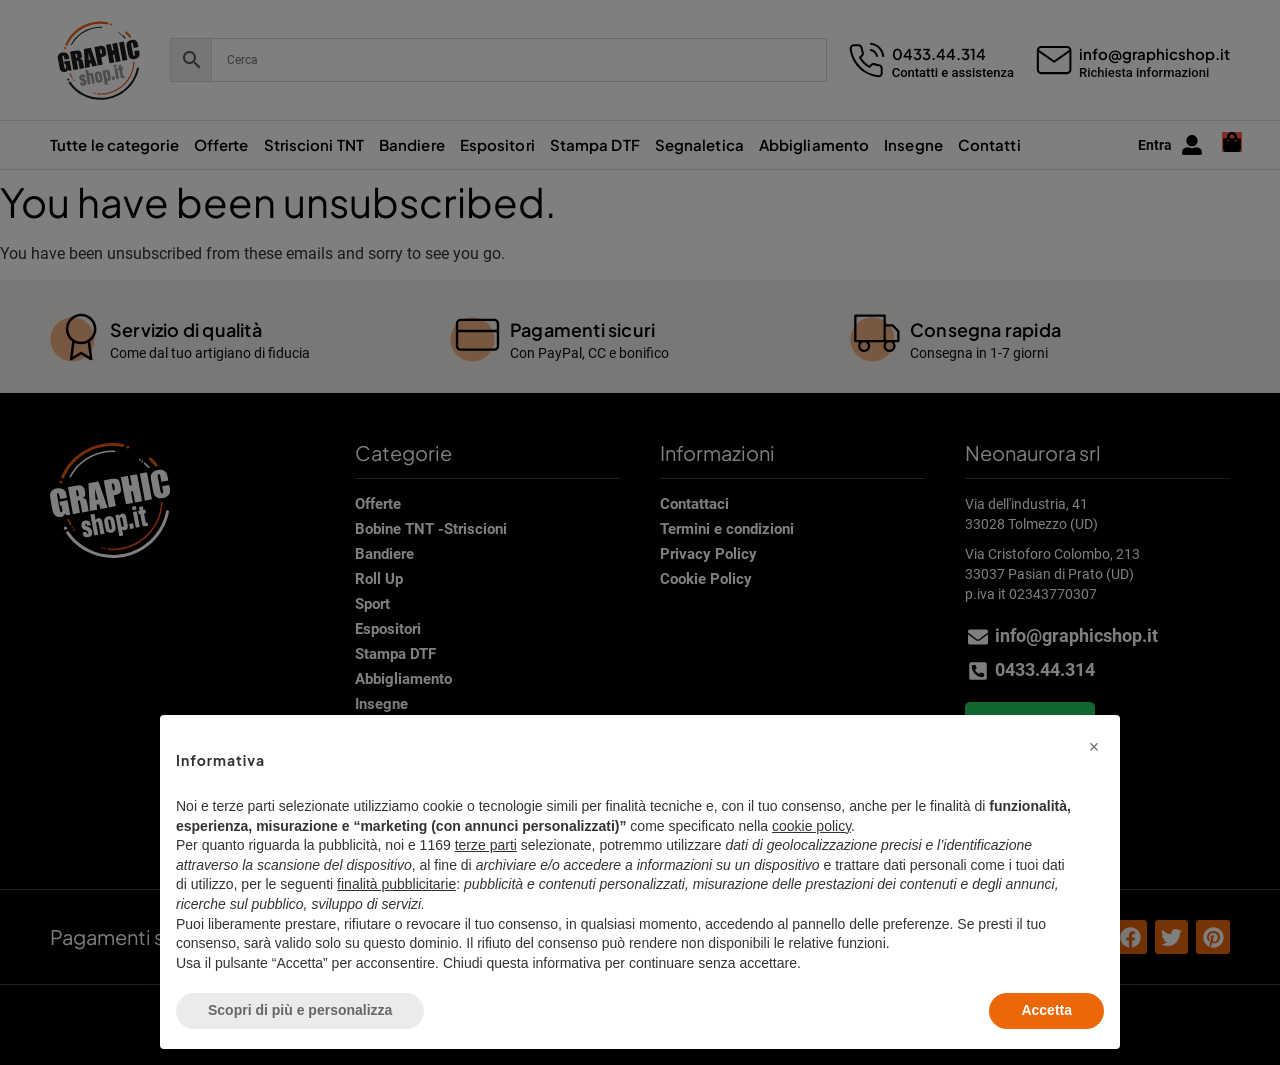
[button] (1094, 747)
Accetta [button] (1046, 1010)
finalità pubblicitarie (396, 884)
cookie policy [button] (811, 826)
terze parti (486, 845)
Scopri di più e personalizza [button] (300, 1010)
